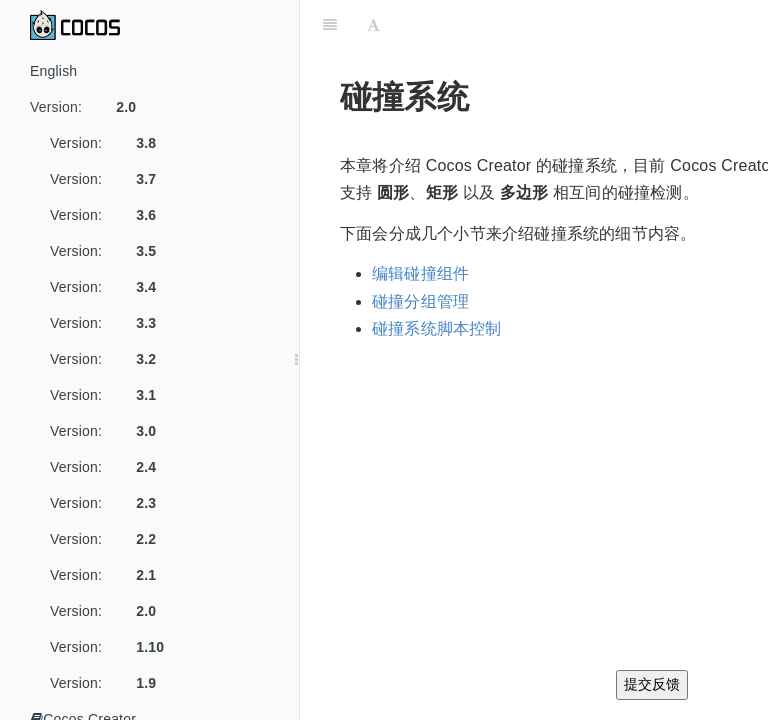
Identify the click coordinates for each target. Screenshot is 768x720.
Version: (90, 107)
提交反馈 (652, 684)
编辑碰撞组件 (420, 273)
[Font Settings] (373, 25)
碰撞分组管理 (420, 301)
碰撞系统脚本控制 (437, 328)
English (53, 71)
